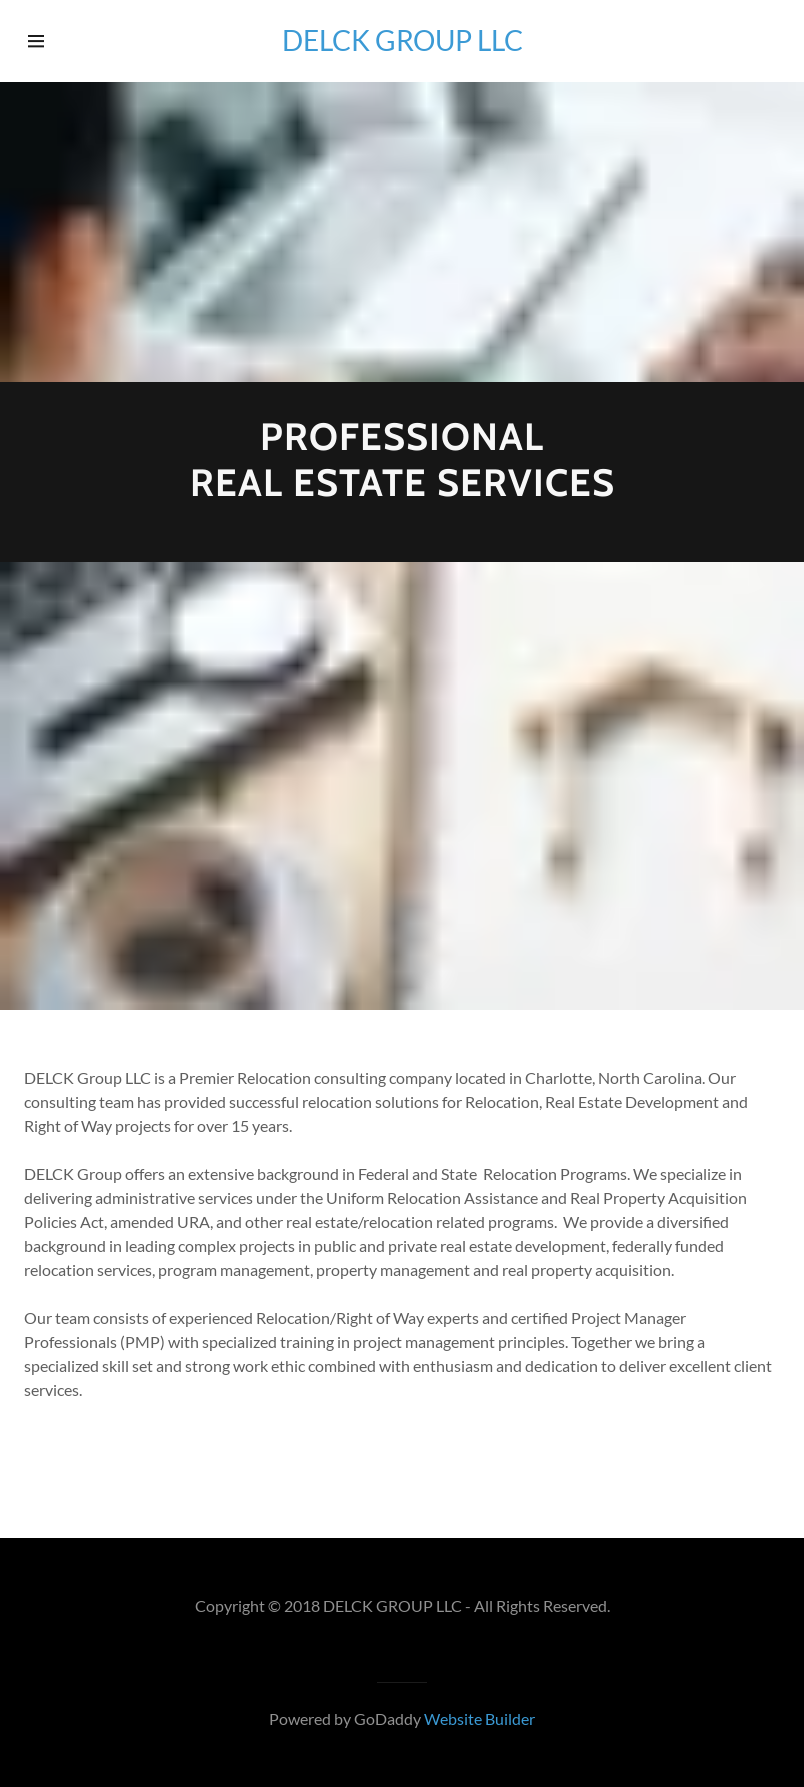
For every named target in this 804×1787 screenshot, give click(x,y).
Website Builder (479, 1718)
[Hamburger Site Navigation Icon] (60, 41)
